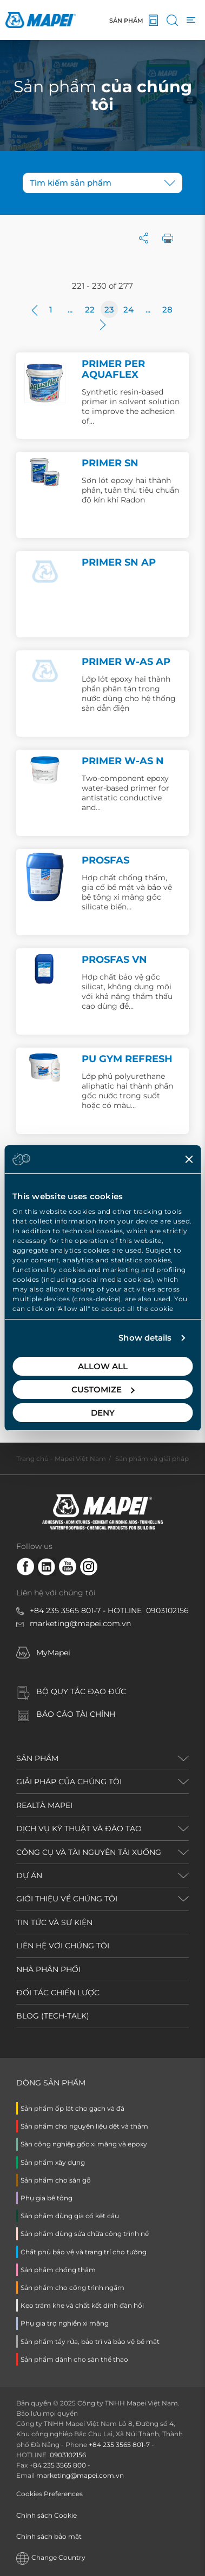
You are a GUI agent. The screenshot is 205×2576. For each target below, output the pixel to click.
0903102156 (167, 1610)
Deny (103, 1413)
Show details (144, 1338)
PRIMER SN (110, 463)
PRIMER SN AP (119, 562)
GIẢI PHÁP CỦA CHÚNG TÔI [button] (69, 1781)
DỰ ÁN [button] (29, 1875)
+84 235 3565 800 (57, 2465)
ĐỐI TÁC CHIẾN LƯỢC (58, 1992)
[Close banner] (189, 1159)
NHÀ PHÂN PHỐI (48, 1969)
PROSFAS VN (114, 960)
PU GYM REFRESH (127, 1059)
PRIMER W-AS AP (126, 662)
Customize (103, 1389)
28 (167, 309)
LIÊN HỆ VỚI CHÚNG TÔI (62, 1945)
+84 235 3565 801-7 (65, 1610)
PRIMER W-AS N (123, 761)
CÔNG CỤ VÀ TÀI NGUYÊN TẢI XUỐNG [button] (88, 1852)
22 (90, 309)
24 (128, 309)
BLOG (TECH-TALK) (52, 2016)
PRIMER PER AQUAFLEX (113, 369)
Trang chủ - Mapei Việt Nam (61, 1458)
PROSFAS (105, 860)
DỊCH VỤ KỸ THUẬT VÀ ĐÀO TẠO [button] (79, 1828)
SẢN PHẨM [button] (37, 1758)
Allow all (103, 1366)
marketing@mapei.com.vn (80, 1623)
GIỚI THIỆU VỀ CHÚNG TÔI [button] (66, 1899)
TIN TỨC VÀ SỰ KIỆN (54, 1922)
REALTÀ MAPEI (44, 1805)
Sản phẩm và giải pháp (152, 1458)
